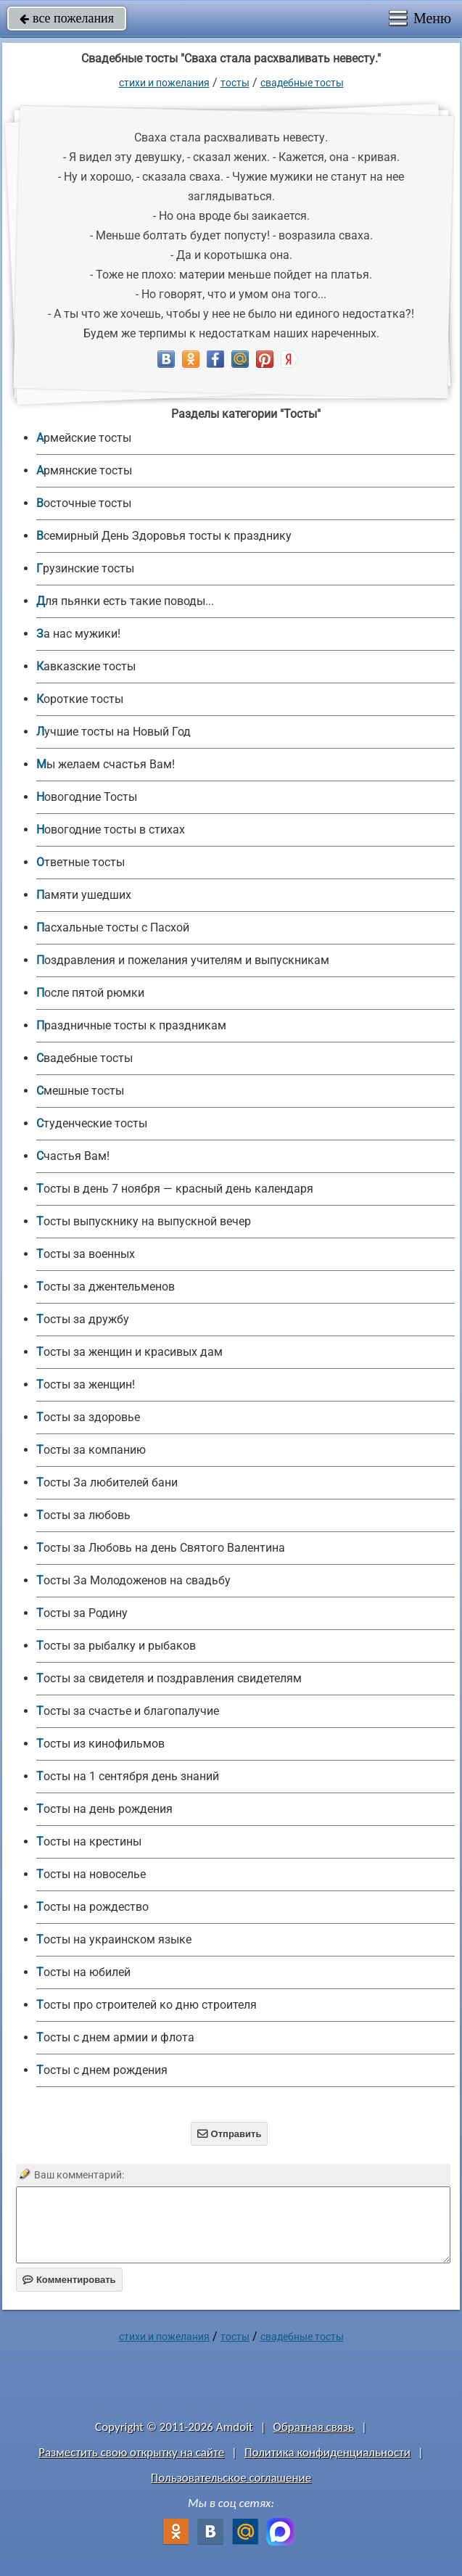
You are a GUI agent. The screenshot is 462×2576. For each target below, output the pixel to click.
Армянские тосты (84, 470)
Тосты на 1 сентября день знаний (127, 1776)
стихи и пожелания (164, 83)
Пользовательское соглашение (231, 2477)
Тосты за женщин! (85, 1384)
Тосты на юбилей (83, 1972)
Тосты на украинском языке (113, 1939)
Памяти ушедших (83, 895)
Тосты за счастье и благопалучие (127, 1711)
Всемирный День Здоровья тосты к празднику (164, 536)
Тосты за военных (85, 1254)
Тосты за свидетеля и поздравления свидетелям (169, 1678)
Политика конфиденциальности (327, 2452)
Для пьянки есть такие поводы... (125, 601)
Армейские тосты (83, 438)
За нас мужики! (78, 634)
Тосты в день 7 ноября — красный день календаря (174, 1189)
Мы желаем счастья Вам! (105, 764)
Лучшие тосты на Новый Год (113, 731)
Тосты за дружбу (82, 1319)
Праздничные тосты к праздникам (131, 1025)
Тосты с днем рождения (102, 2070)
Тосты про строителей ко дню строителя (146, 2005)
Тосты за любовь (83, 1515)
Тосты (234, 83)
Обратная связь (314, 2427)
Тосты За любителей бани (107, 1482)
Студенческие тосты (91, 1123)
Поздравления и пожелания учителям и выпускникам (182, 960)
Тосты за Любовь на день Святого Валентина (160, 1548)
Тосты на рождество (92, 1907)
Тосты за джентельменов (105, 1286)
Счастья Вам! (73, 1156)
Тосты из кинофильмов (100, 1743)
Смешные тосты (80, 1091)
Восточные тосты (83, 503)
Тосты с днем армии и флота (115, 2037)
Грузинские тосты (85, 568)
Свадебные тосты (302, 83)
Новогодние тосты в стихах (110, 829)
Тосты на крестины (88, 1841)
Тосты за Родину (82, 1613)
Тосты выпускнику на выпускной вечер (143, 1221)
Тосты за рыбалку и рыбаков (116, 1646)
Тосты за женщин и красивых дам (129, 1352)
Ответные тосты (80, 862)
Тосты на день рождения (104, 1809)
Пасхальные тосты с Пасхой (112, 927)
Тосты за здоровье (88, 1417)
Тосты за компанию (91, 1450)
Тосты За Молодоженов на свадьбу (133, 1580)
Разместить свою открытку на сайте (131, 2452)
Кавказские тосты (86, 666)
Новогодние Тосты (86, 797)
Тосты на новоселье (91, 1874)
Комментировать (69, 2279)
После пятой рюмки (90, 993)
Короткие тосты (79, 699)
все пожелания (67, 18)
